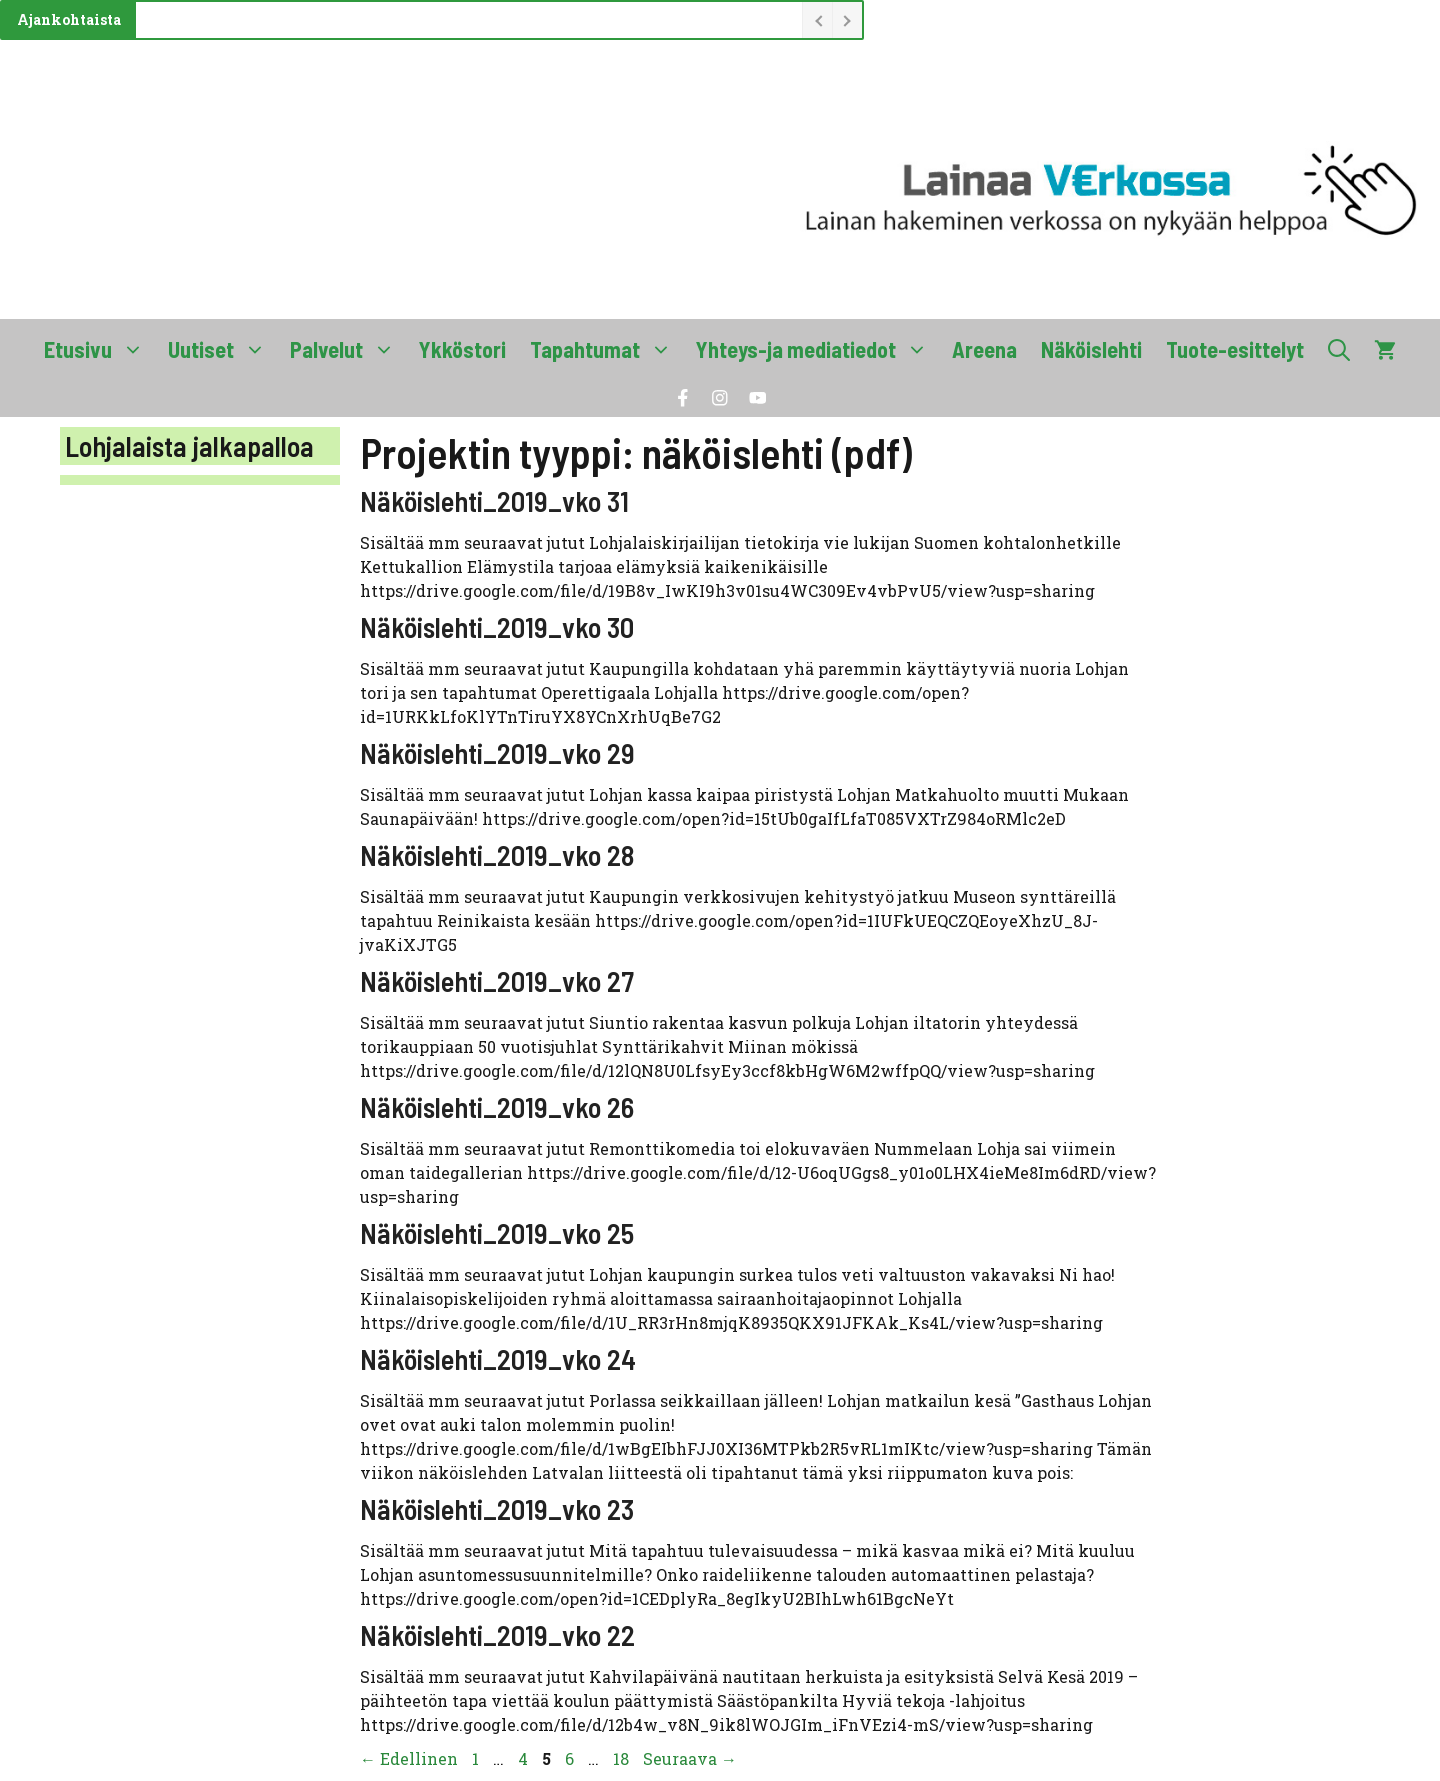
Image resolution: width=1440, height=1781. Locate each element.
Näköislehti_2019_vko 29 (497, 753)
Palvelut (348, 349)
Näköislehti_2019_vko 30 (497, 627)
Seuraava (690, 1758)
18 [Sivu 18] (623, 1758)
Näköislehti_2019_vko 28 (497, 855)
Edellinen (409, 1758)
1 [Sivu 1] (477, 1758)
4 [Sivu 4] (525, 1758)
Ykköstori (462, 349)
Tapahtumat (607, 349)
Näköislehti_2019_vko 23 (497, 1509)
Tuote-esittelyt (1235, 349)
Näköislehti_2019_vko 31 (494, 501)
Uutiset (223, 349)
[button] (1339, 349)
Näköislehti (1091, 349)
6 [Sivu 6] (571, 1758)
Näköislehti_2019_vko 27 (497, 981)
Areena (984, 349)
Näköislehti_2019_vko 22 (497, 1635)
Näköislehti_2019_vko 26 (497, 1107)
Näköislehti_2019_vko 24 (498, 1359)
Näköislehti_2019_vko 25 (497, 1233)
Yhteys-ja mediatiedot (818, 349)
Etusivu (100, 349)
